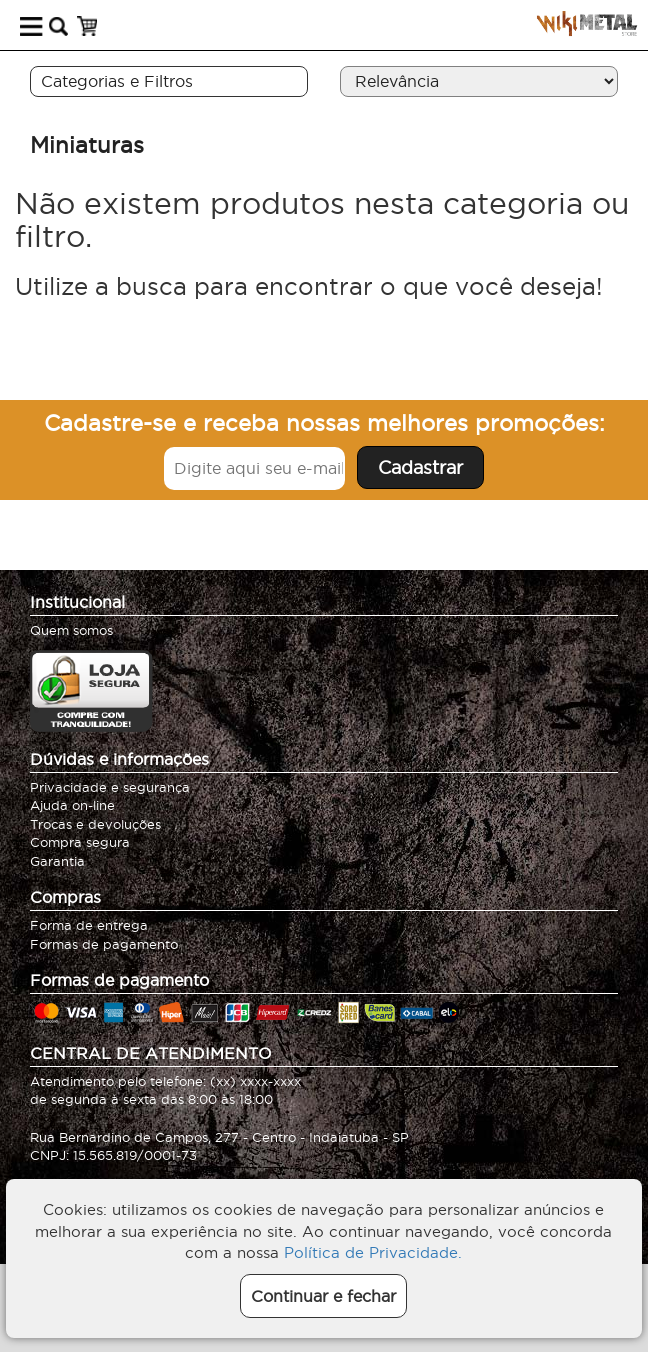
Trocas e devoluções (95, 824)
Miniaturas (87, 145)
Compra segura (80, 842)
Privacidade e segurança (110, 787)
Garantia (57, 861)
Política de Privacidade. (373, 1252)
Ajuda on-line (72, 805)
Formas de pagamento (104, 944)
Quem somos (71, 630)
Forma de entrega (89, 925)
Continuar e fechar (323, 1296)
